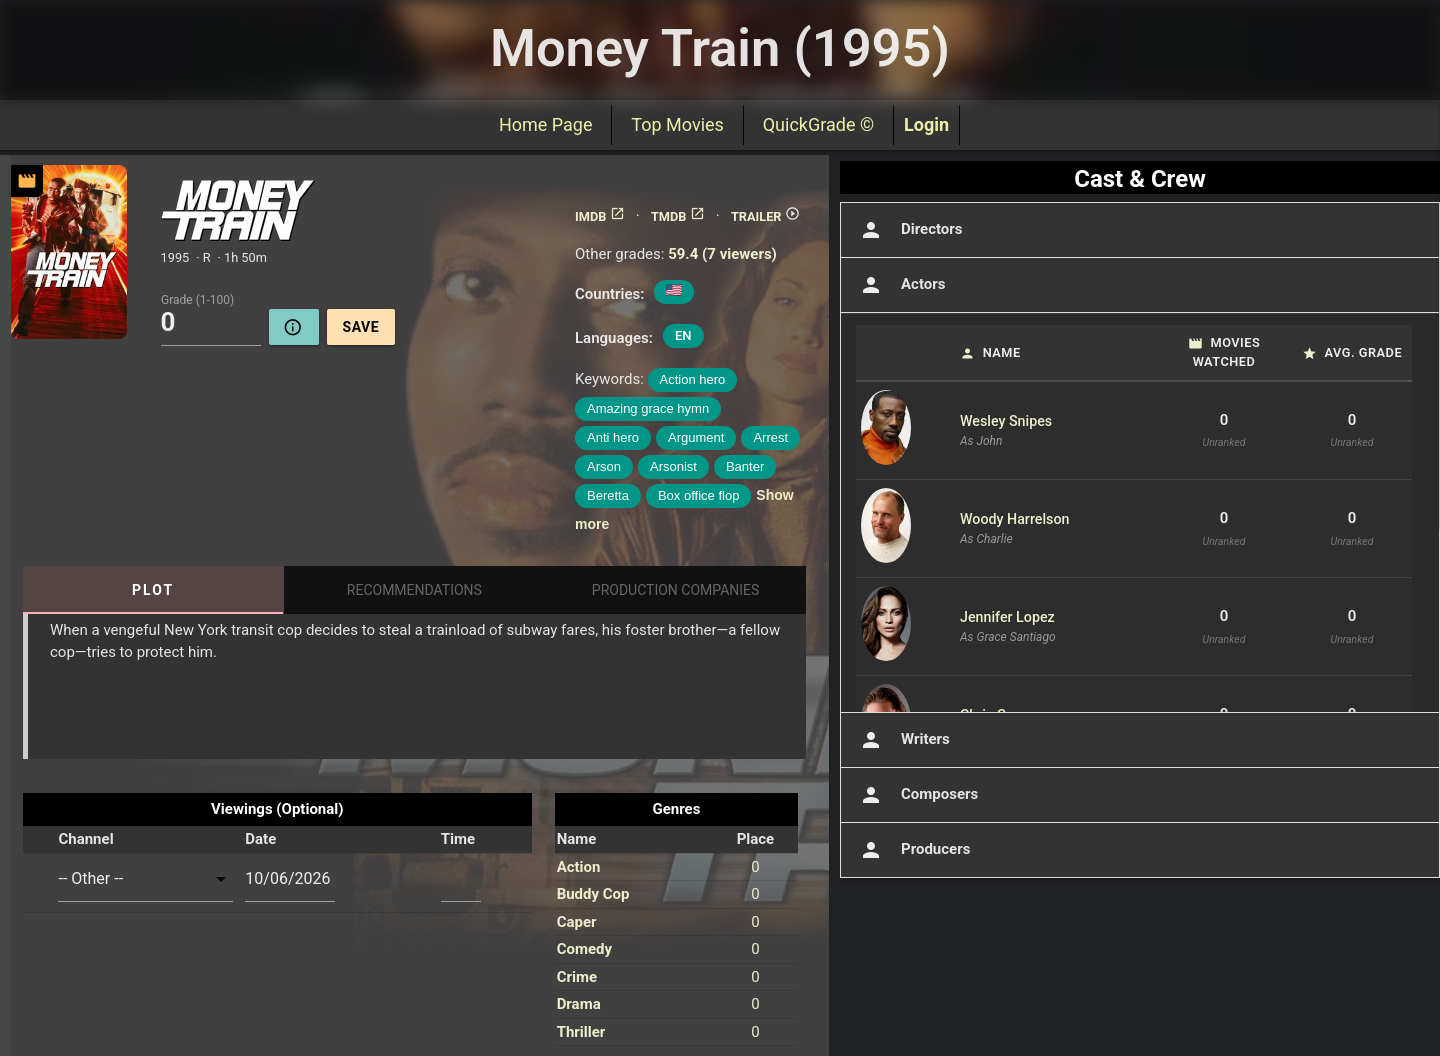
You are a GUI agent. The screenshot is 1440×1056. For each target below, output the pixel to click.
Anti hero (613, 437)
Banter (745, 466)
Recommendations (414, 590)
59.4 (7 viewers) (722, 254)
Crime (577, 977)
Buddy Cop (593, 894)
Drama (579, 1004)
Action (579, 867)
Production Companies (676, 590)
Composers (917, 795)
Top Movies (677, 124)
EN (683, 335)
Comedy (584, 949)
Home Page (545, 124)
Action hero (693, 379)
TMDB (678, 216)
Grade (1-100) (197, 299)
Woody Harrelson (1014, 519)
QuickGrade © (818, 124)
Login (926, 124)
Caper (577, 922)
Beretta (608, 495)
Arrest (770, 437)
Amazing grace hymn (648, 408)
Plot (153, 590)
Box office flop (698, 495)
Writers (903, 740)
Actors (900, 285)
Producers (913, 850)
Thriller (581, 1032)
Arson (604, 466)
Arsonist (673, 466)
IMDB (599, 216)
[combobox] (145, 879)
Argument (696, 437)
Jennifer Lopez (1007, 617)
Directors (909, 230)
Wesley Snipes (1006, 421)
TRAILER (765, 216)
